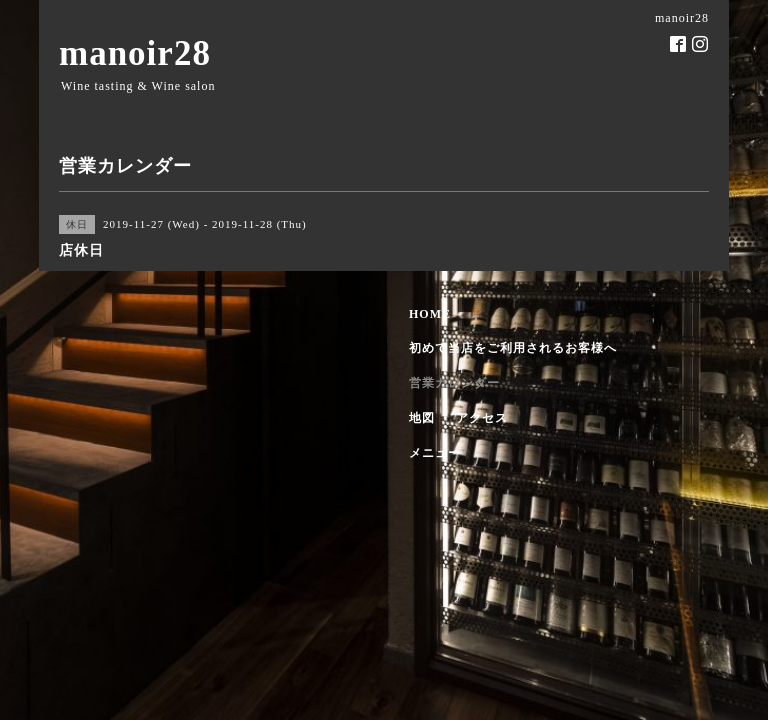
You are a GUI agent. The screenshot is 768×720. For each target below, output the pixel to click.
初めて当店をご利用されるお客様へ (513, 348)
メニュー (435, 453)
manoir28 (135, 53)
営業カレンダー (454, 383)
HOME (430, 314)
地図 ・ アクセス (458, 418)
